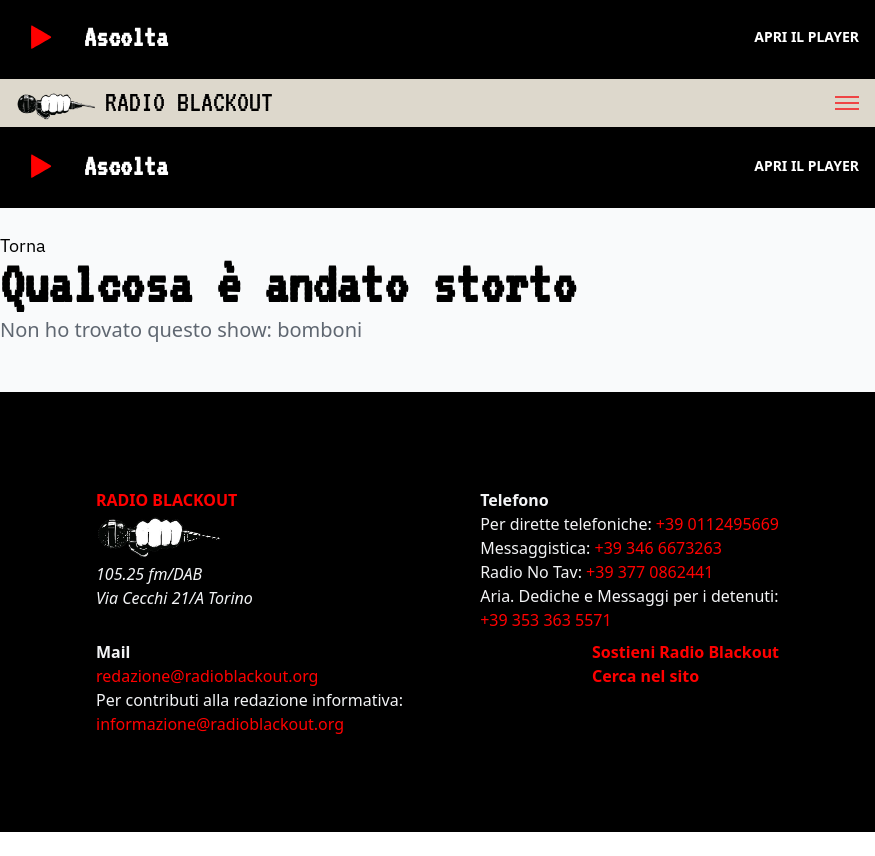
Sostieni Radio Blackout (685, 652)
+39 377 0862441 (649, 572)
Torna (23, 245)
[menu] (574, 103)
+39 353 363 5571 (545, 620)
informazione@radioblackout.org (220, 724)
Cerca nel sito (645, 676)
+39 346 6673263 (658, 548)
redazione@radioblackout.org (207, 676)
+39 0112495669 (717, 524)
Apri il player (806, 36)
